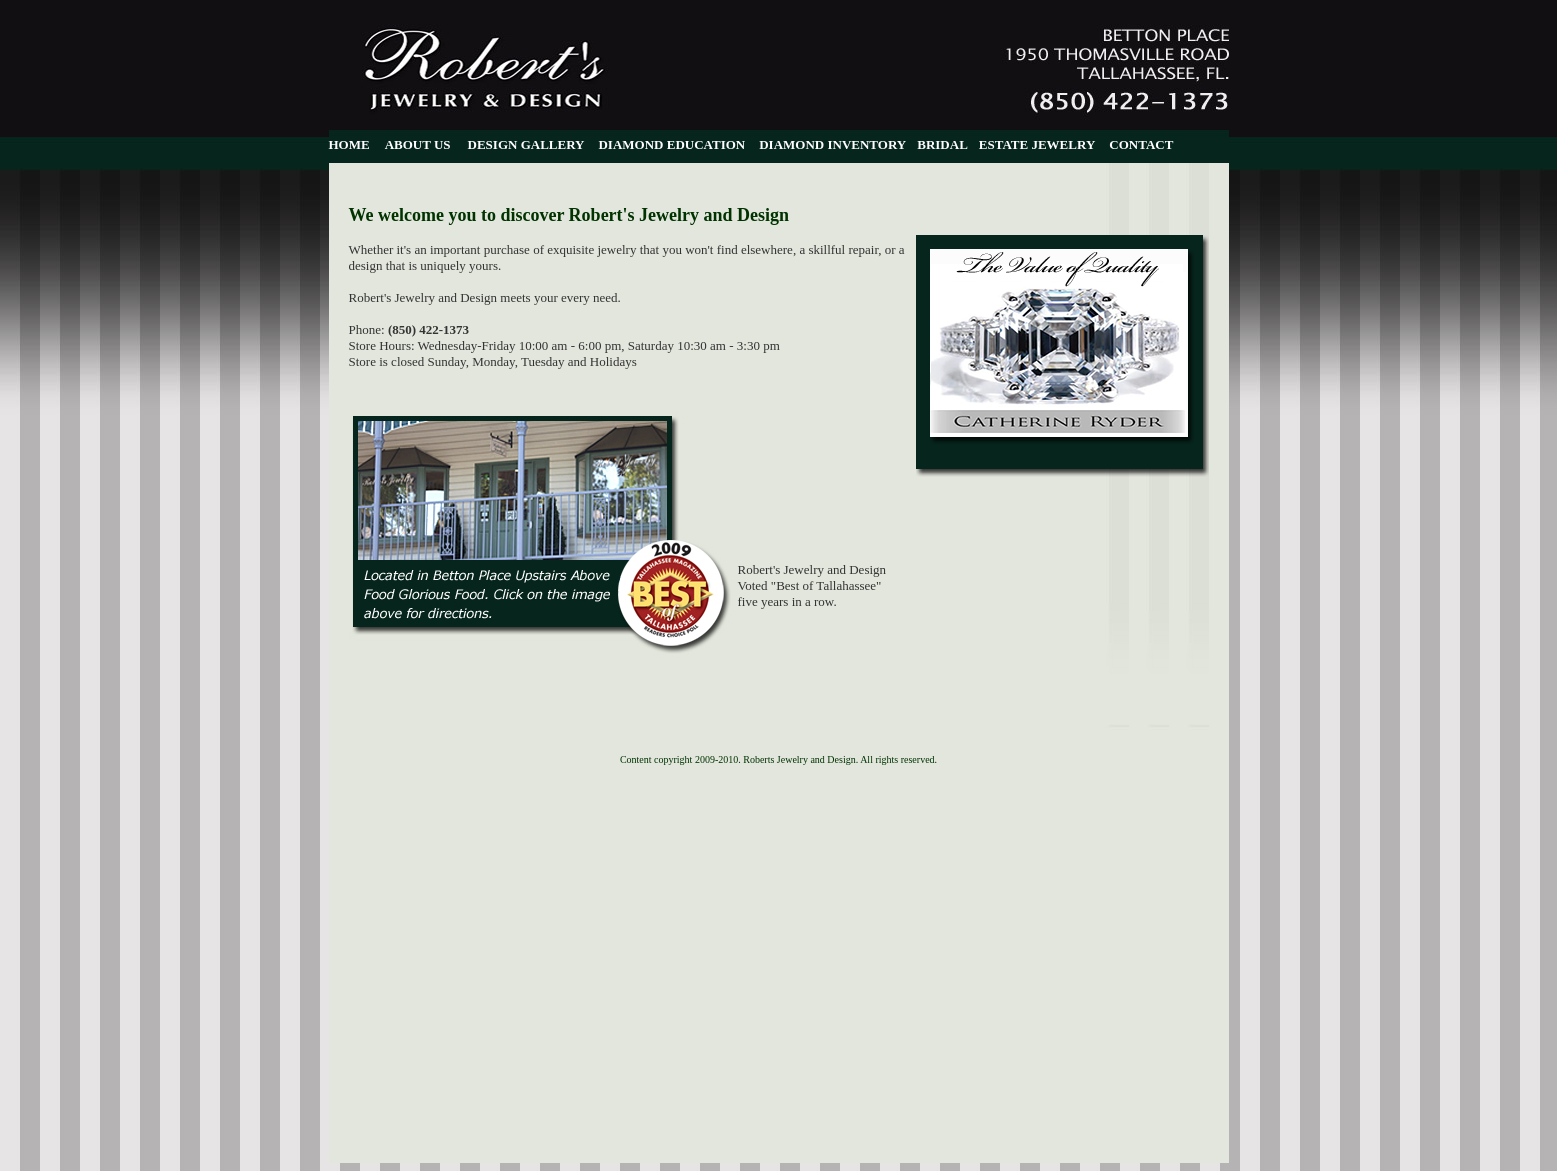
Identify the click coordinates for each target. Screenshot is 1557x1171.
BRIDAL (942, 144)
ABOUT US (418, 144)
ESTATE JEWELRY (1037, 144)
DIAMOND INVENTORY (832, 144)
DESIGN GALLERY (526, 144)
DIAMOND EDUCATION (671, 144)
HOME (349, 144)
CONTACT (1141, 144)
